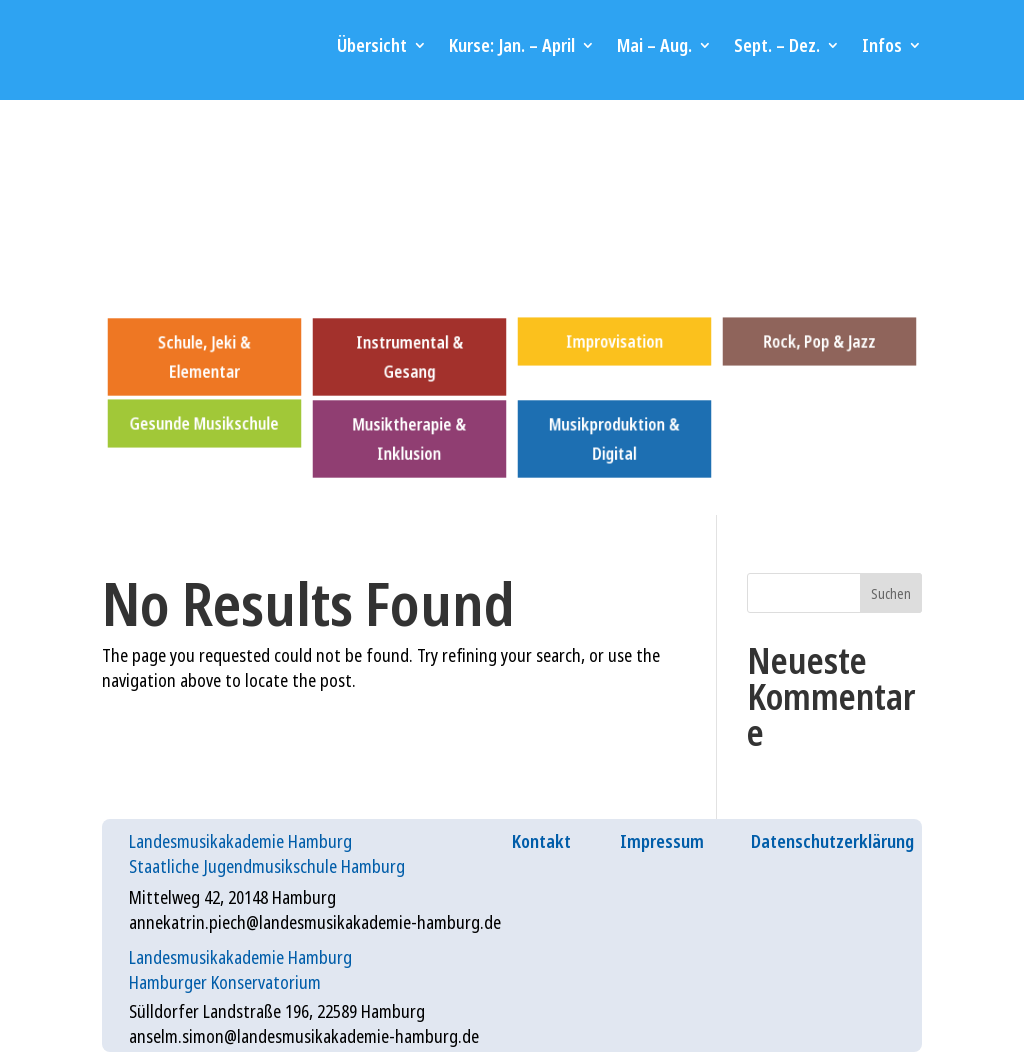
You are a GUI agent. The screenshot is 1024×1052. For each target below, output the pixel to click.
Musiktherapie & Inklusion (409, 438)
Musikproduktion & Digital (614, 438)
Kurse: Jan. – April (512, 45)
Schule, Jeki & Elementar (204, 357)
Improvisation (614, 341)
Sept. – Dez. (777, 45)
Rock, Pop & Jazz (819, 341)
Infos (882, 45)
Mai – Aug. (654, 45)
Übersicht (372, 45)
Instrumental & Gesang (409, 357)
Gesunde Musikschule (205, 422)
